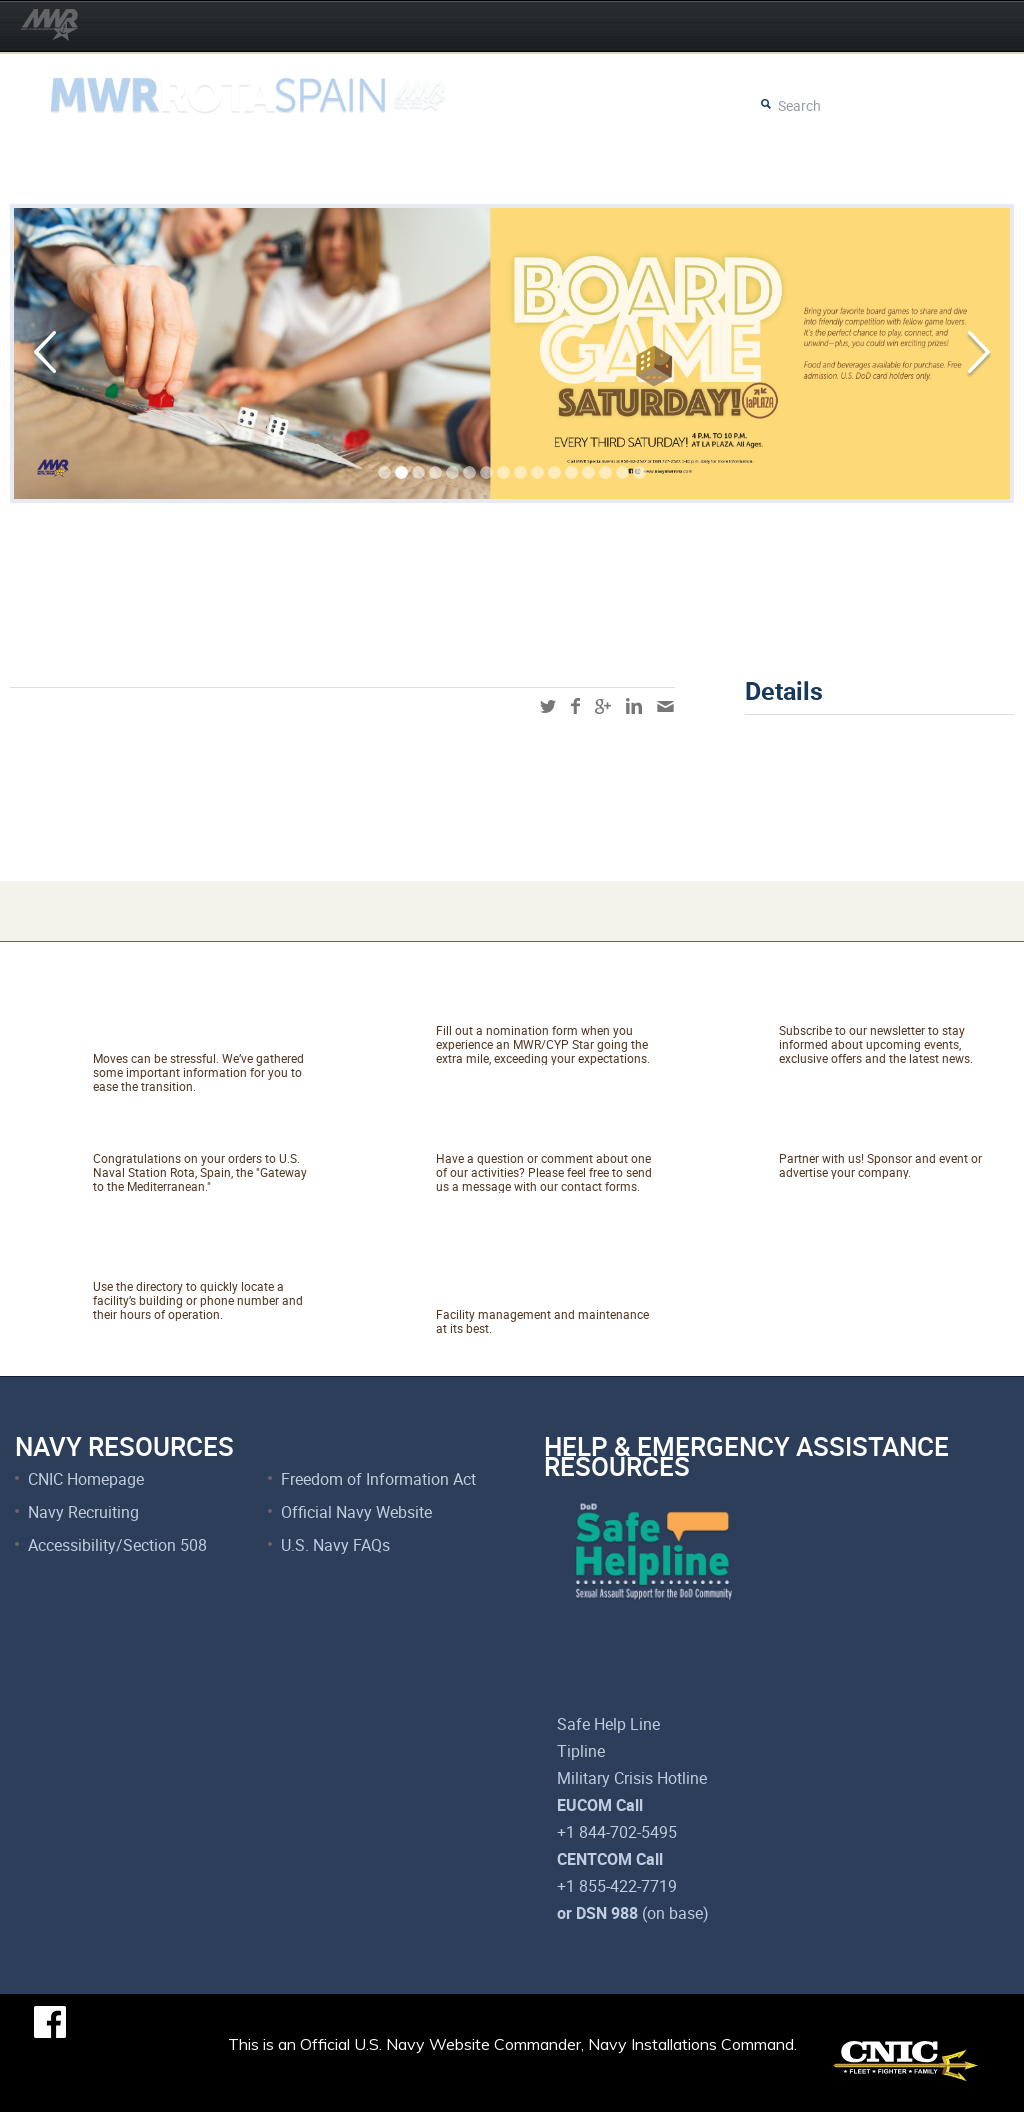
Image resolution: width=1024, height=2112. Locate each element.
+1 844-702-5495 (617, 1832)
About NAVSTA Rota (201, 1133)
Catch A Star (503, 1005)
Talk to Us (489, 1133)
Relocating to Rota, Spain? (194, 1019)
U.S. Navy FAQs (335, 1545)
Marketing (832, 1133)
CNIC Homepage (86, 1479)
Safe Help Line (608, 1724)
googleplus (603, 706)
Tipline (581, 1751)
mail (665, 706)
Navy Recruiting (83, 1512)
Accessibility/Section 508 (117, 1545)
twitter (548, 706)
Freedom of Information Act (378, 1479)
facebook (575, 706)
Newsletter (837, 1005)
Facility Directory (182, 1261)
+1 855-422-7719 (617, 1886)
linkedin (634, 706)
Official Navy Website (356, 1512)
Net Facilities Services (506, 1275)
